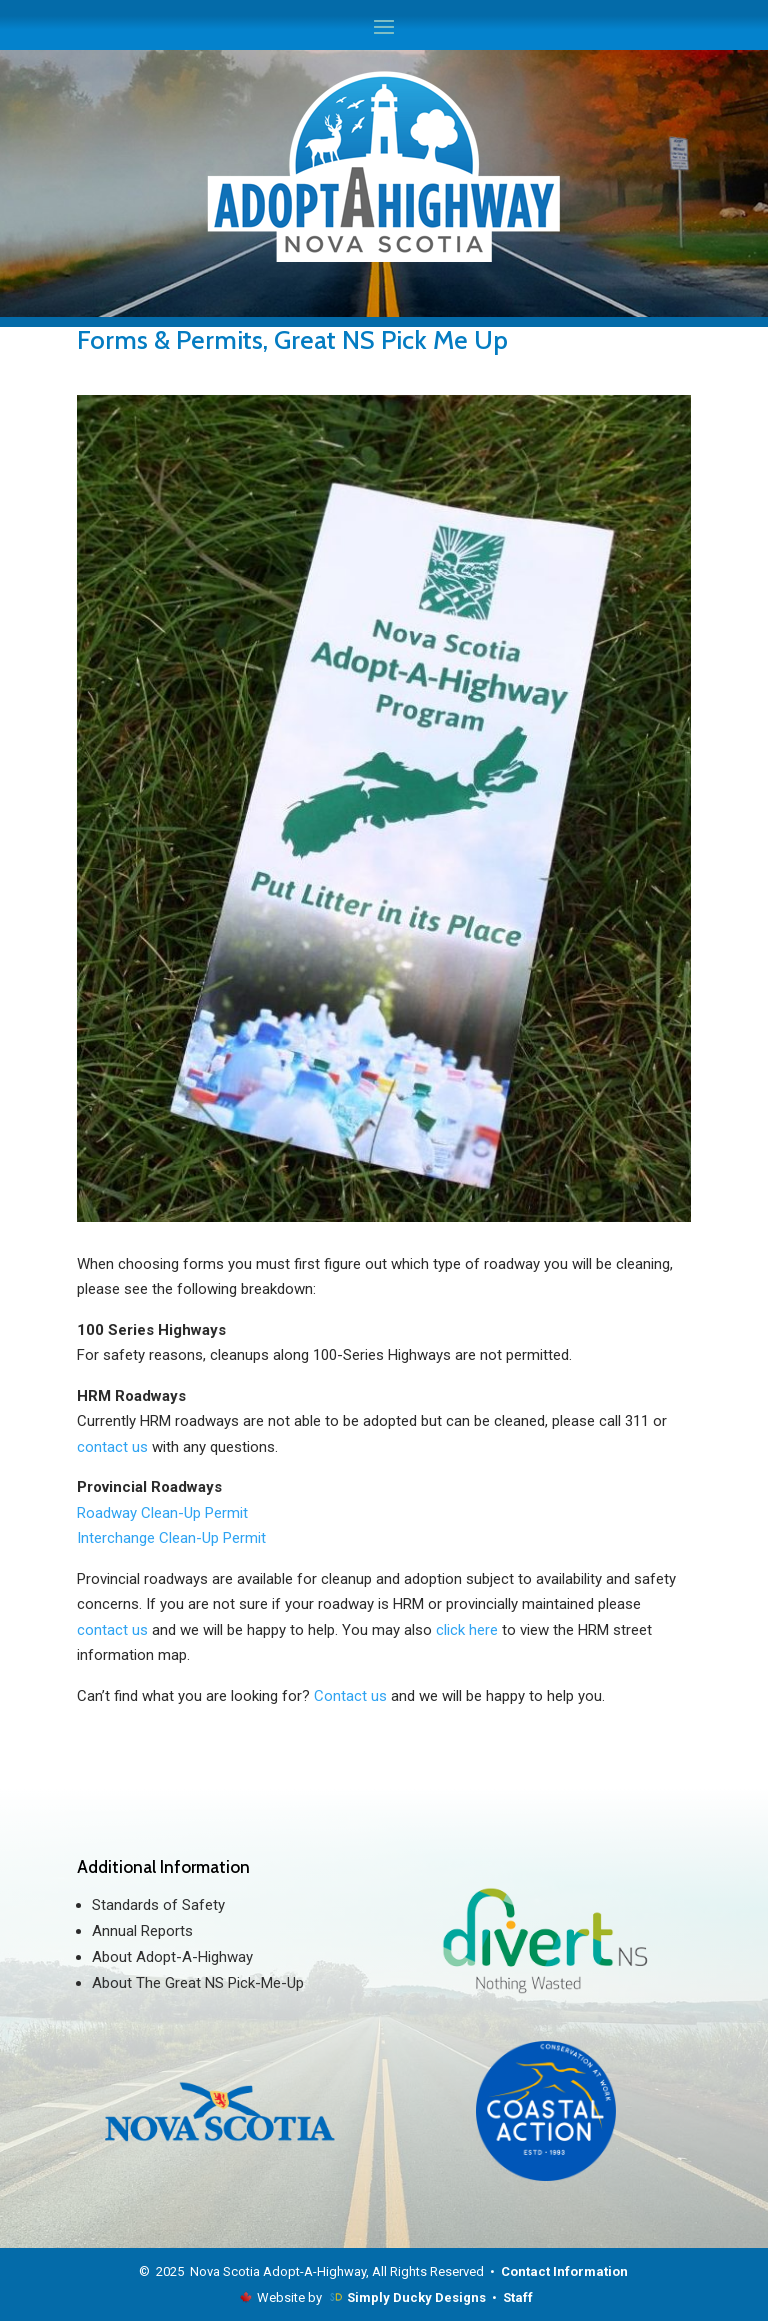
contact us (112, 1447)
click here (469, 1630)
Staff (518, 2297)
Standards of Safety (158, 1905)
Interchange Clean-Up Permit (171, 1538)
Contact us (350, 1696)
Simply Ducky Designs (416, 2297)
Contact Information (564, 2271)
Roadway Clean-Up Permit (162, 1513)
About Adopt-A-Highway (172, 1957)
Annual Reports (142, 1931)
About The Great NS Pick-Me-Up (198, 1983)
